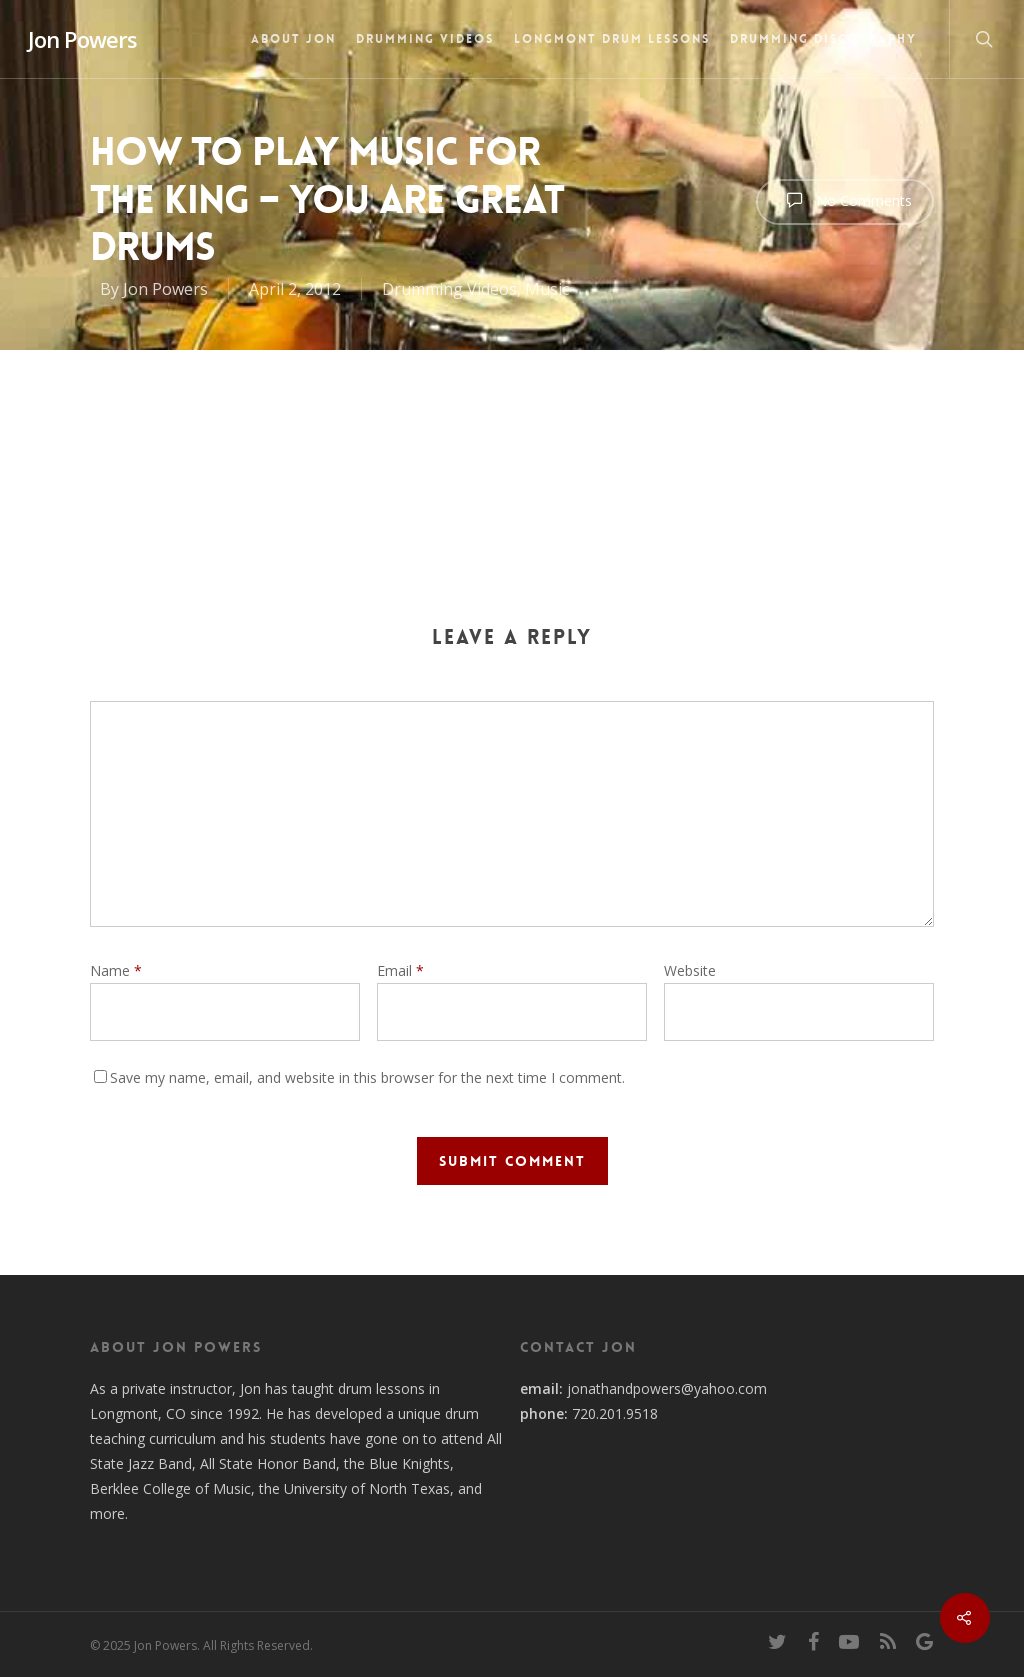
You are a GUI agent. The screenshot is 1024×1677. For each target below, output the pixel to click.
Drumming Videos (425, 39)
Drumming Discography (823, 39)
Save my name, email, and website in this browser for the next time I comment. (367, 1077)
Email (400, 970)
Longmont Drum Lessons (612, 39)
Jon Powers (82, 39)
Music (547, 289)
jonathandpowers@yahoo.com (667, 1388)
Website (690, 970)
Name (116, 970)
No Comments (845, 200)
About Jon (293, 39)
